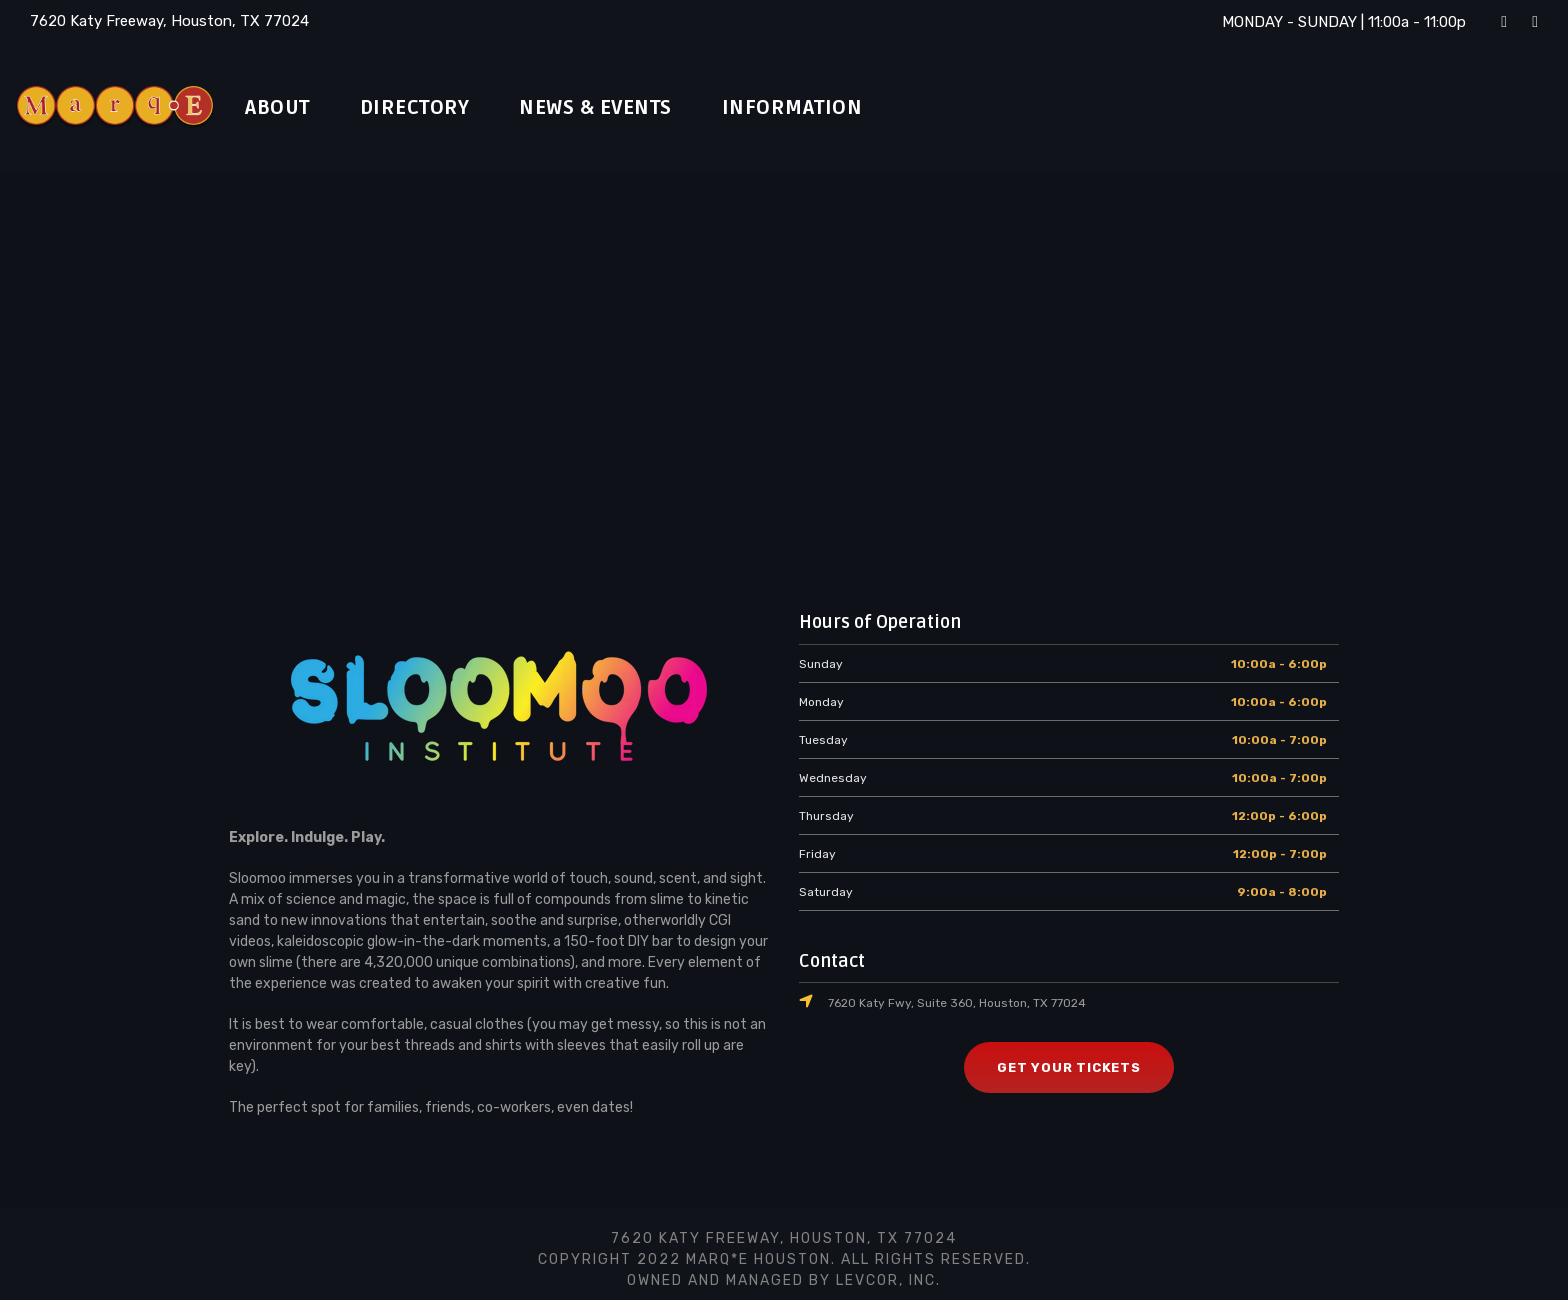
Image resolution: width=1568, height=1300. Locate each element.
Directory (429, 108)
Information (834, 108)
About (282, 108)
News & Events (626, 108)
